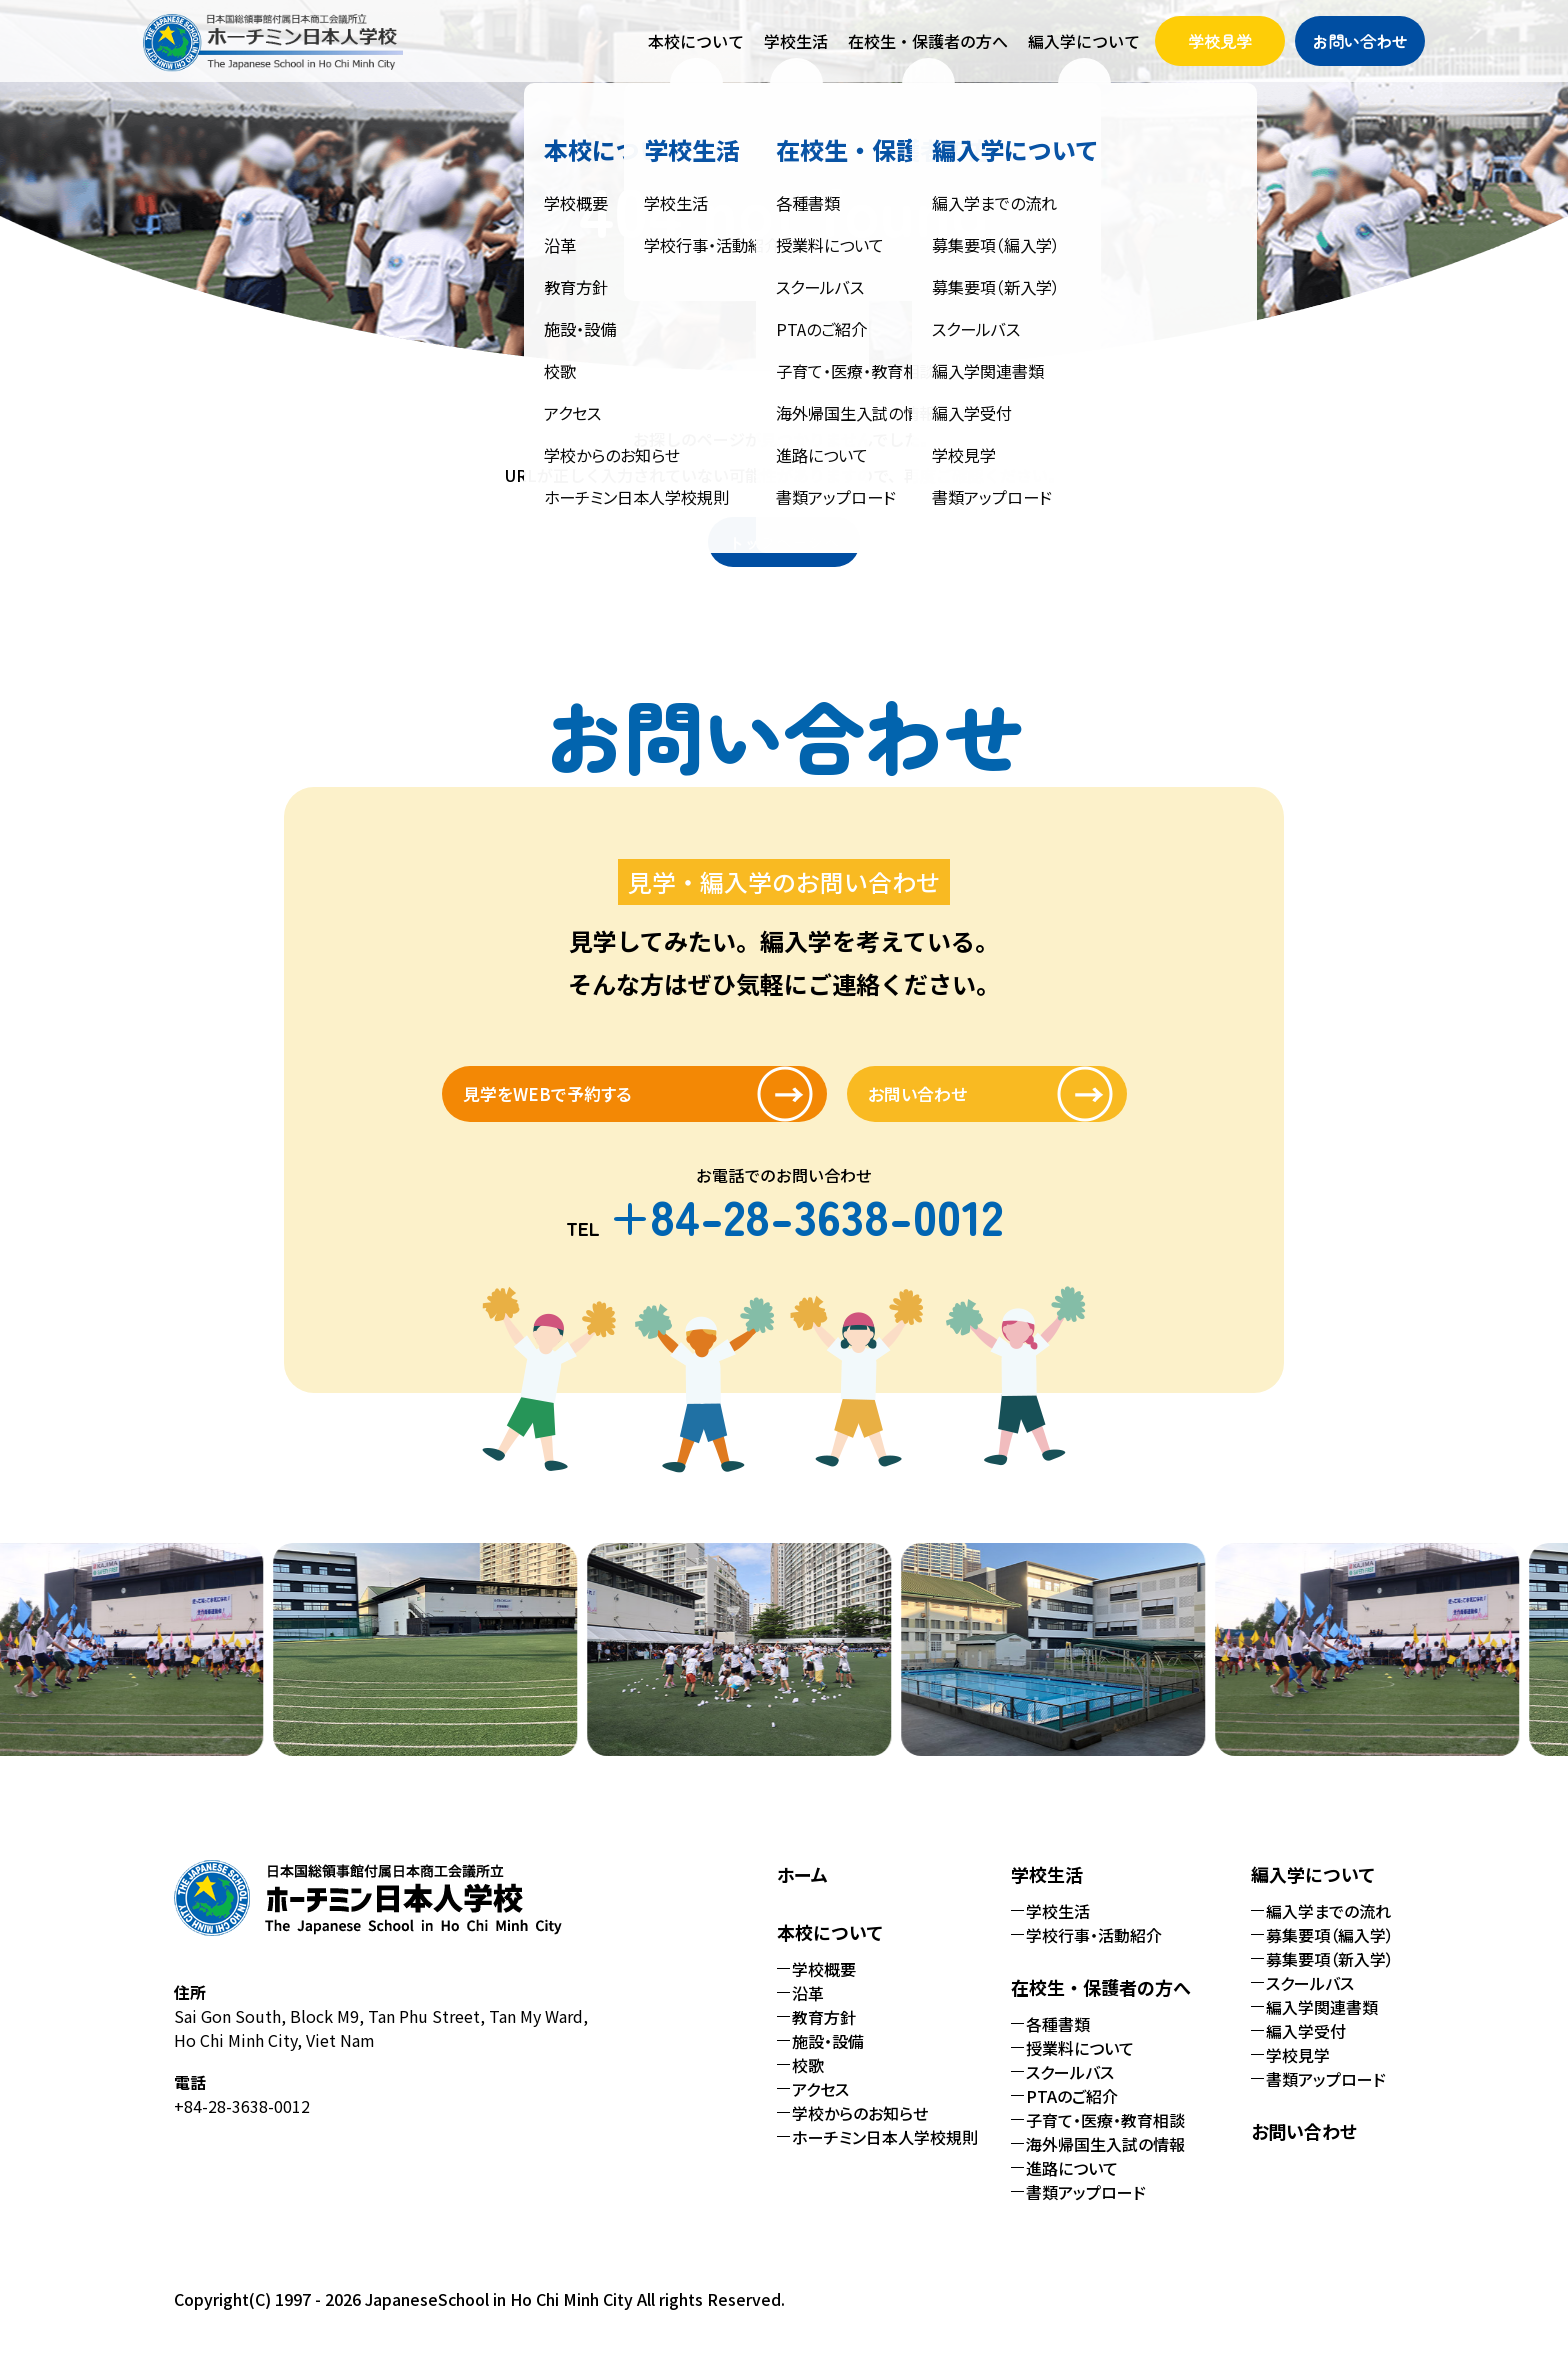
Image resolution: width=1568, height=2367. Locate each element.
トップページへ (784, 542)
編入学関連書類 (1322, 2023)
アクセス (820, 2105)
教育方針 (824, 2033)
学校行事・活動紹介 (1094, 1951)
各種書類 (1058, 2040)
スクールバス (1070, 2088)
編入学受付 (1306, 2047)
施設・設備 (828, 2057)
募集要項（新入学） (1330, 1975)
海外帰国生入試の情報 (1105, 2160)
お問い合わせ (1360, 41)
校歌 (808, 2081)
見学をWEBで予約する (597, 1101)
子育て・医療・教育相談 (1105, 2136)
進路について (1072, 2184)
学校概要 (824, 1985)
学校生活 (1058, 1927)
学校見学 (1220, 41)
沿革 (808, 2009)
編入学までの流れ (1328, 1927)
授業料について (1080, 2064)
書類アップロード (1086, 2208)
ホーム (802, 1890)
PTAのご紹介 (1072, 2112)
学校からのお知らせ (860, 2129)
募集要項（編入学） (1330, 1951)
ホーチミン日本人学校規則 (885, 2153)
